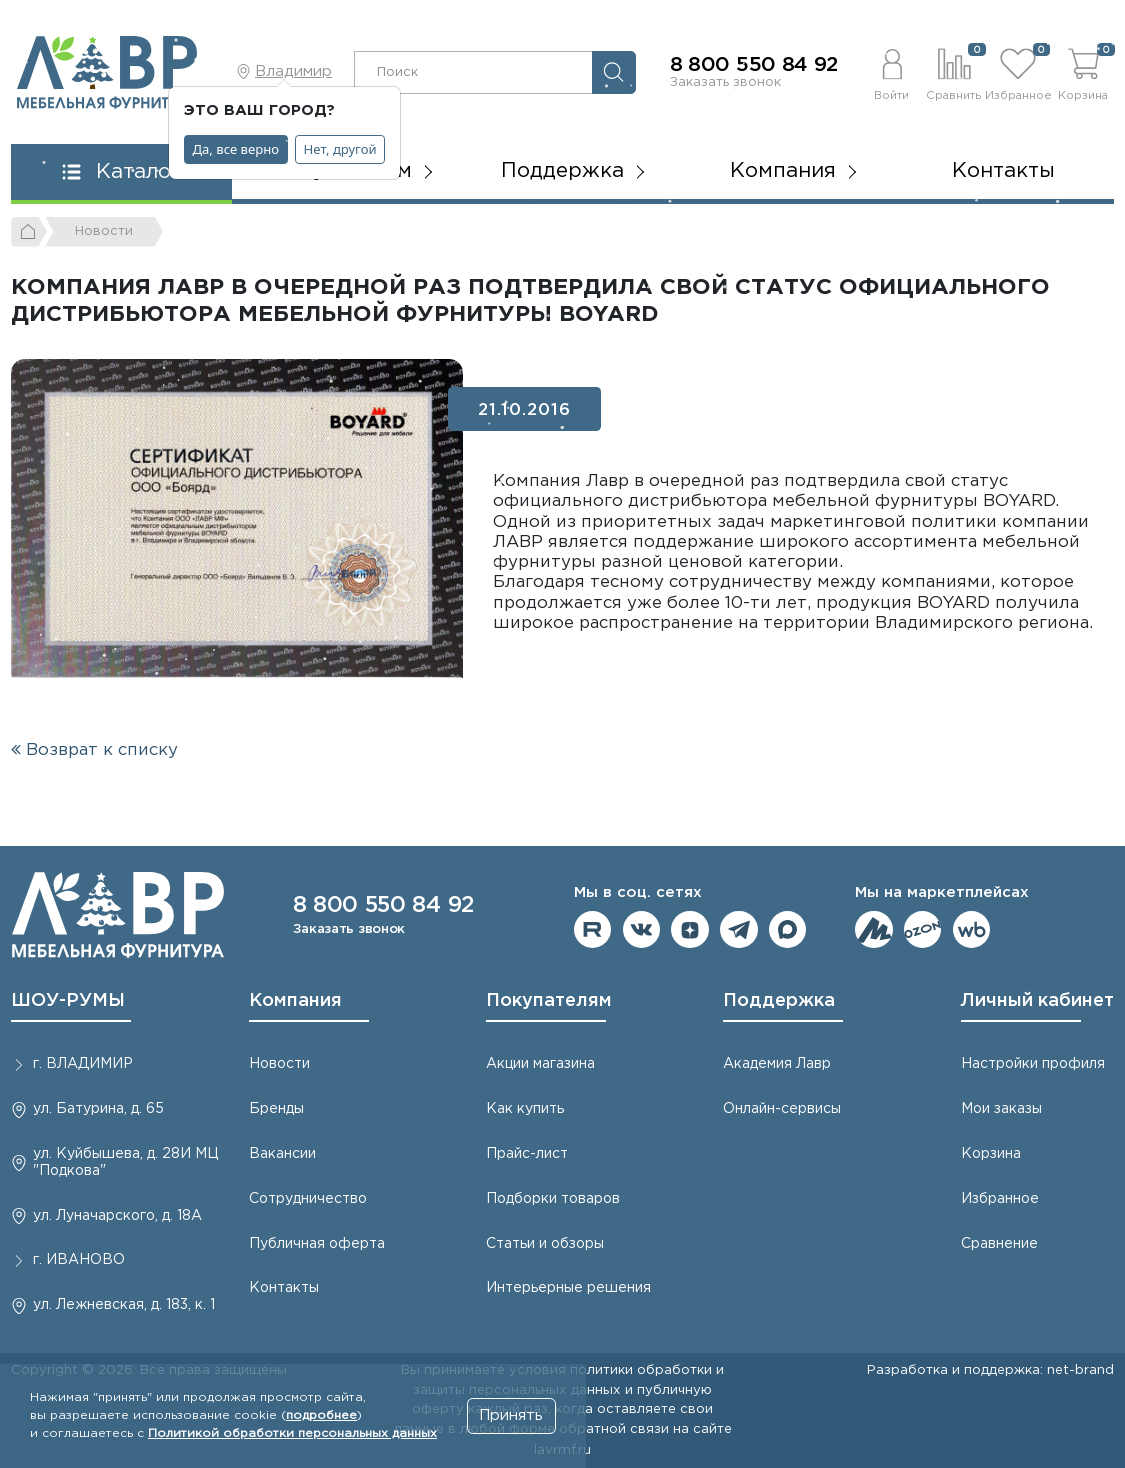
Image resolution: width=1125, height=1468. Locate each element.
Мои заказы (1001, 1109)
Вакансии (282, 1154)
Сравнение (999, 1244)
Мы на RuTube (593, 930)
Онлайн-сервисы (782, 1109)
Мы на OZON (923, 930)
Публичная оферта (317, 1244)
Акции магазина (540, 1064)
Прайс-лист (527, 1154)
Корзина (991, 1154)
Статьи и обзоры (545, 1244)
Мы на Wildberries (972, 930)
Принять (511, 1415)
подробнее (321, 1415)
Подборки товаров (553, 1199)
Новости (279, 1064)
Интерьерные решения (568, 1288)
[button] (892, 72)
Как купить (525, 1109)
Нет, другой (340, 149)
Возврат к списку (94, 750)
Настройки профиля (1033, 1064)
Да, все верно (236, 149)
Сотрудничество (308, 1199)
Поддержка (779, 1001)
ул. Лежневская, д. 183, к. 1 (124, 1305)
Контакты (1003, 171)
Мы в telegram (739, 930)
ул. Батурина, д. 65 (98, 1109)
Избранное (1000, 1199)
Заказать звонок (725, 82)
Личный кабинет (1037, 1001)
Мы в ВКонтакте (642, 930)
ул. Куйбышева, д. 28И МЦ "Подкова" (125, 1162)
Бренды (276, 1109)
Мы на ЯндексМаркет (874, 930)
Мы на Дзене (690, 930)
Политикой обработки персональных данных (292, 1433)
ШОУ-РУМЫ (68, 1001)
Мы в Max (788, 930)
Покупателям (549, 1001)
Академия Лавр (777, 1064)
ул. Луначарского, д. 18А (117, 1216)
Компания (295, 1001)
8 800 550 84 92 (754, 65)
